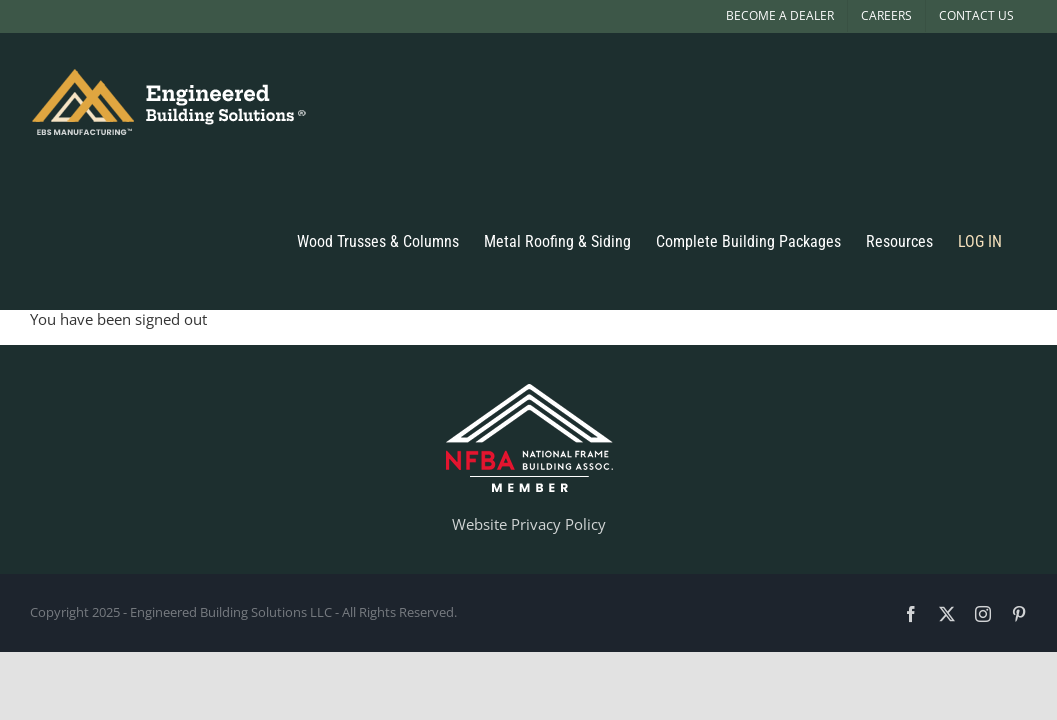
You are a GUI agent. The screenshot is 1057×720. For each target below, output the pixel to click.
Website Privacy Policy (529, 524)
